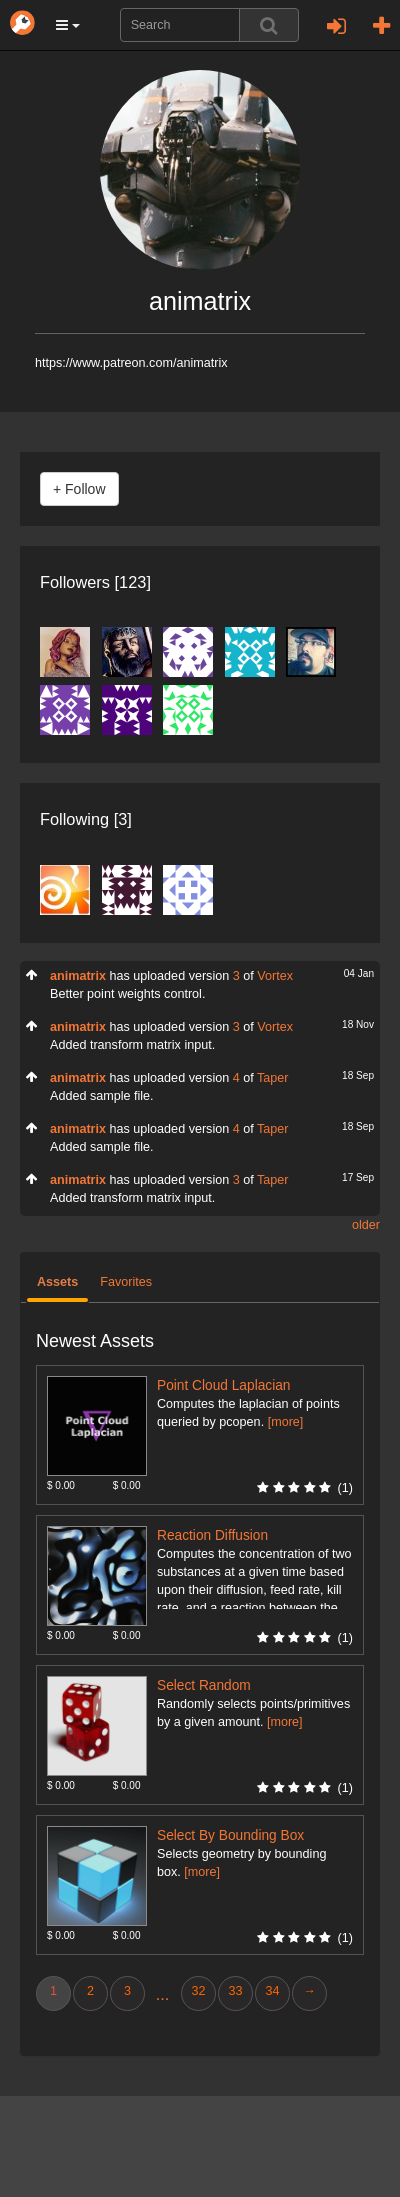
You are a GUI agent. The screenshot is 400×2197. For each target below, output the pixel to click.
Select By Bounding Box (230, 1835)
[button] (68, 25)
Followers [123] (95, 582)
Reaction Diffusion (212, 1535)
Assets (57, 1282)
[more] (286, 1422)
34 (272, 1991)
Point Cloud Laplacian (223, 1385)
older (366, 1225)
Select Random (204, 1685)
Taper (273, 1078)
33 (235, 1991)
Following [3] (86, 819)
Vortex (275, 976)
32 (198, 1991)
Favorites (126, 1282)
